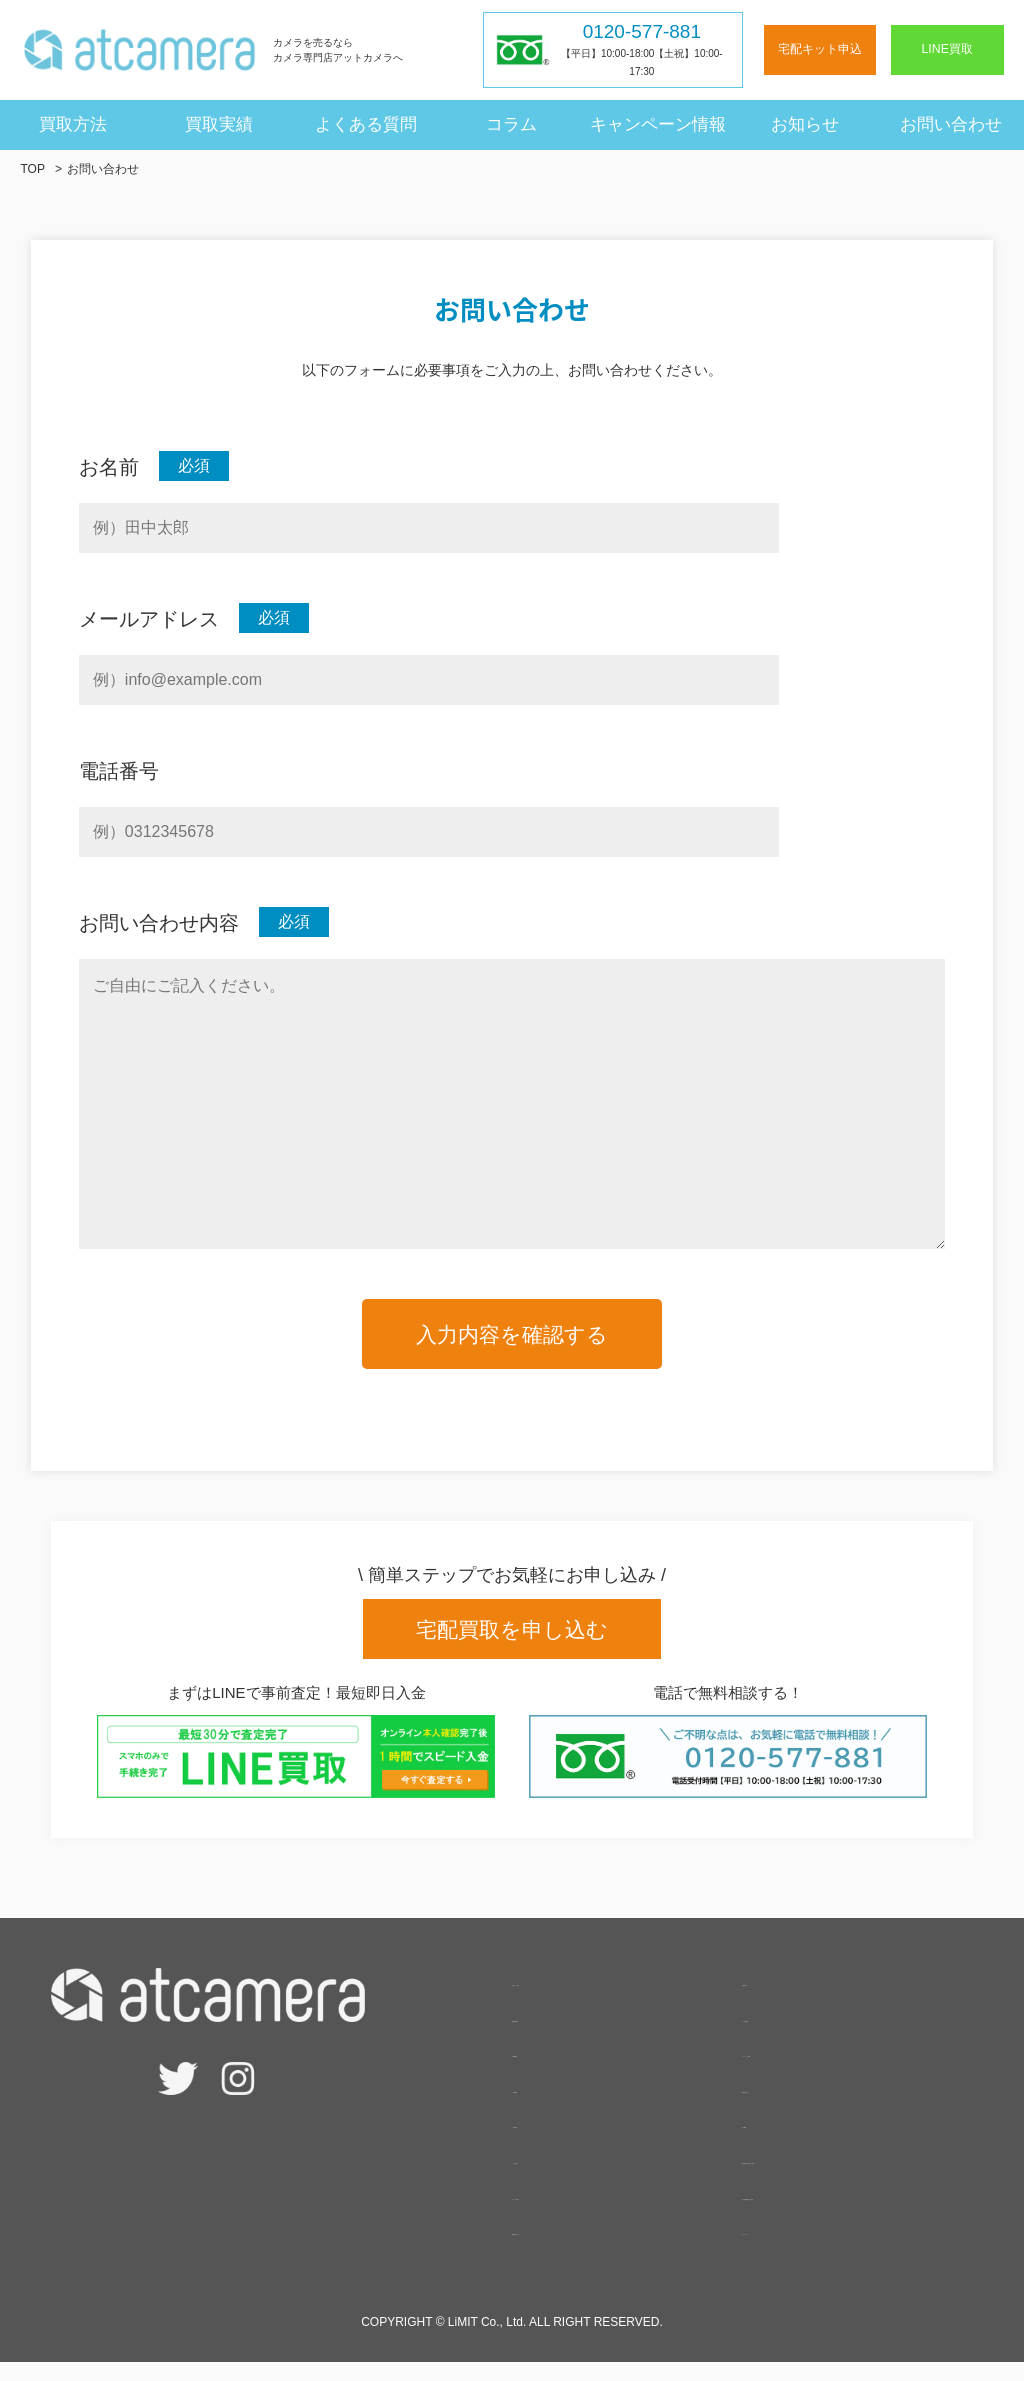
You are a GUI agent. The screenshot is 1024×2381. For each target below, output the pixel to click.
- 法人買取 (549, 2177)
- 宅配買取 (549, 2105)
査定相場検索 (560, 2034)
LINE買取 (947, 49)
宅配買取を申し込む (512, 1629)
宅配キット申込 (820, 49)
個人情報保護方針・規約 (830, 2212)
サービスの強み (568, 2212)
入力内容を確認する (512, 1334)
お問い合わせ (951, 124)
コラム (511, 124)
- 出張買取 (549, 2141)
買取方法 (73, 124)
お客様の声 (782, 1999)
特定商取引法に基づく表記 (838, 2177)
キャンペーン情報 (658, 124)
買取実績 (219, 124)
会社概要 (774, 2141)
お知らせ (805, 124)
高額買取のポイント (584, 2248)
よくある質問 (366, 124)
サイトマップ (790, 2248)
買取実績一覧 (790, 2105)
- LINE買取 (550, 2070)
